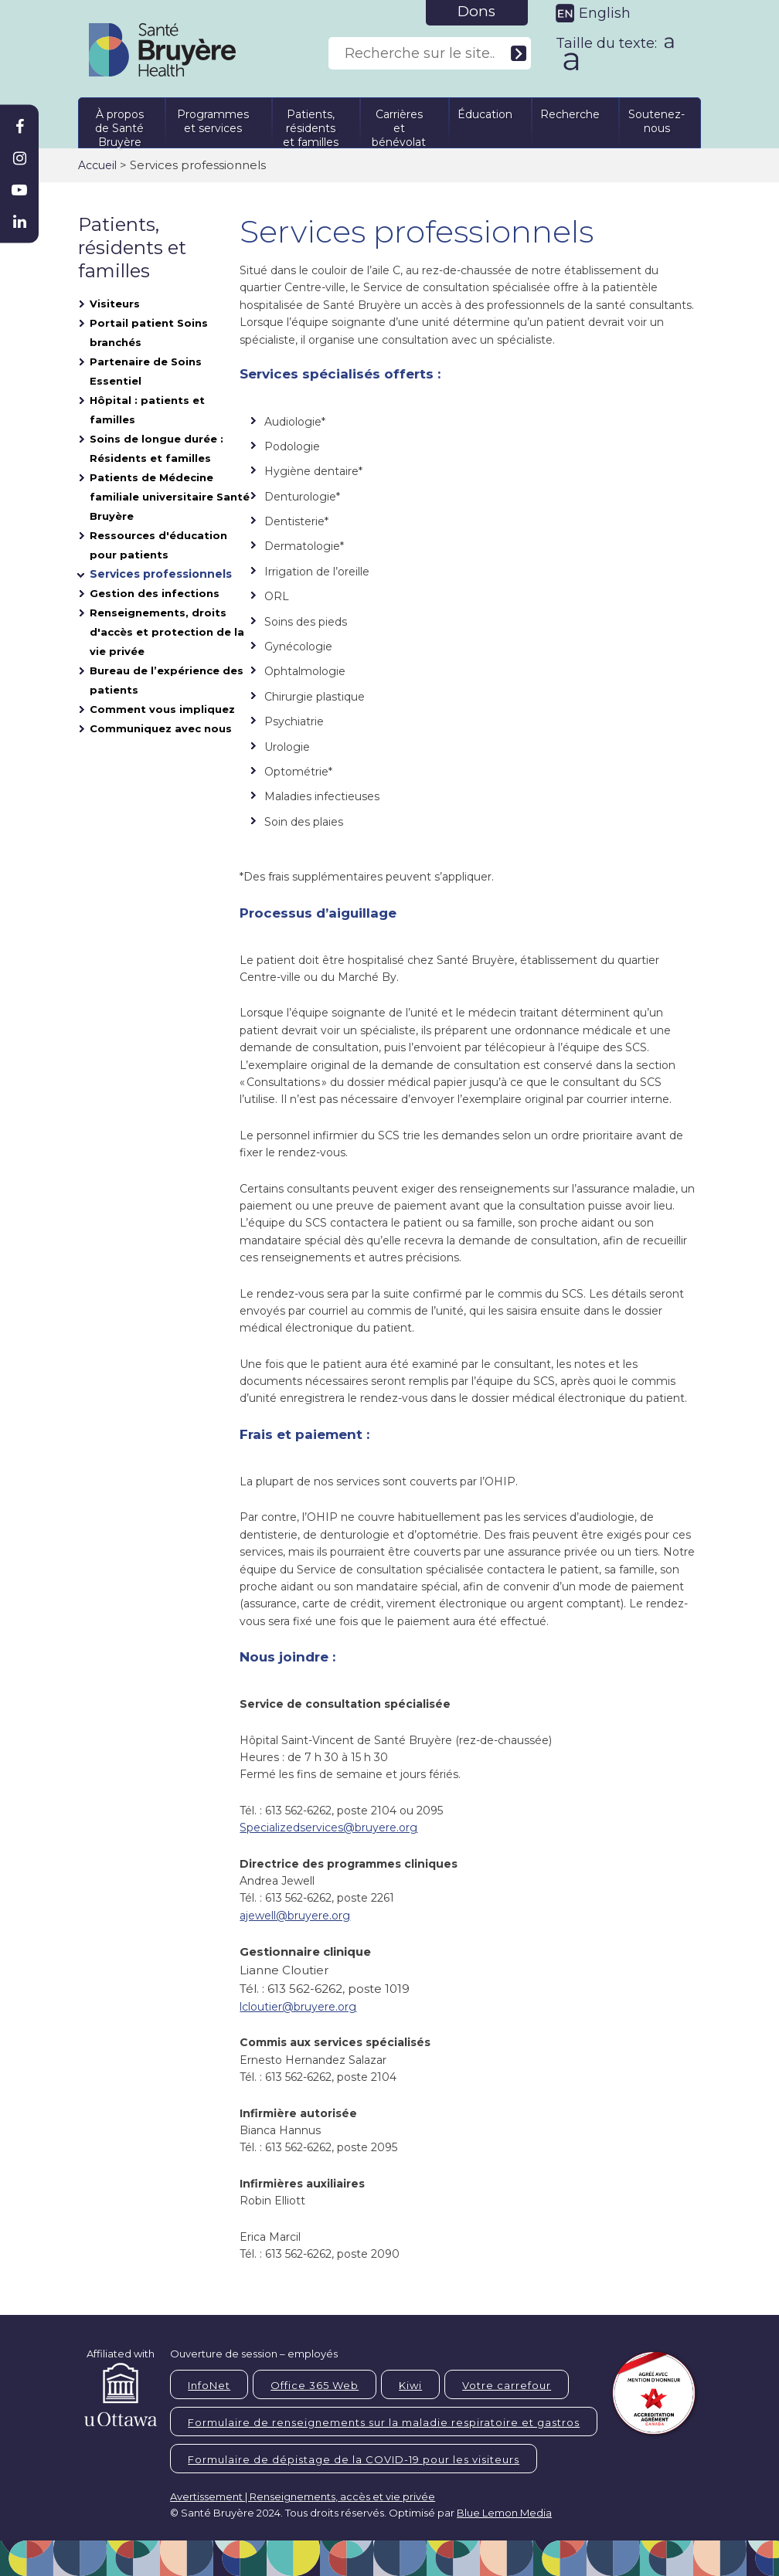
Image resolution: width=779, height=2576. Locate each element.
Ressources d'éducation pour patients (158, 545)
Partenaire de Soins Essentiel (146, 371)
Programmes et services (213, 121)
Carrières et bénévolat (399, 125)
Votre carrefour (506, 2385)
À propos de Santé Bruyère (119, 125)
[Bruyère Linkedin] (19, 222)
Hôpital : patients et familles (147, 410)
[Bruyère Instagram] (19, 158)
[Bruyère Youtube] (19, 190)
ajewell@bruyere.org (295, 1916)
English (605, 13)
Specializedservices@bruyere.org (328, 1827)
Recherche (570, 114)
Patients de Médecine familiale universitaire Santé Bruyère (170, 496)
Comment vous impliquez (162, 709)
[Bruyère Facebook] (19, 127)
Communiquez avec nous (161, 728)
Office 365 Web (314, 2385)
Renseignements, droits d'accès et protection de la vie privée (167, 631)
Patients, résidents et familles (310, 125)
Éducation (485, 114)
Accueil (97, 165)
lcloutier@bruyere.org (298, 2007)
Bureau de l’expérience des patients (166, 680)
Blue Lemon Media (504, 2512)
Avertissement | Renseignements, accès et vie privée (302, 2496)
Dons (476, 11)
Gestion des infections (154, 593)
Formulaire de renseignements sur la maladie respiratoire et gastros (384, 2422)
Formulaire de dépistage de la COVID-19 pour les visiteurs (353, 2459)
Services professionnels (161, 574)
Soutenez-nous (656, 121)
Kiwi (410, 2385)
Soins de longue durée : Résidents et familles (156, 448)
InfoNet (209, 2385)
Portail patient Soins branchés (149, 332)
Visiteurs (115, 303)
